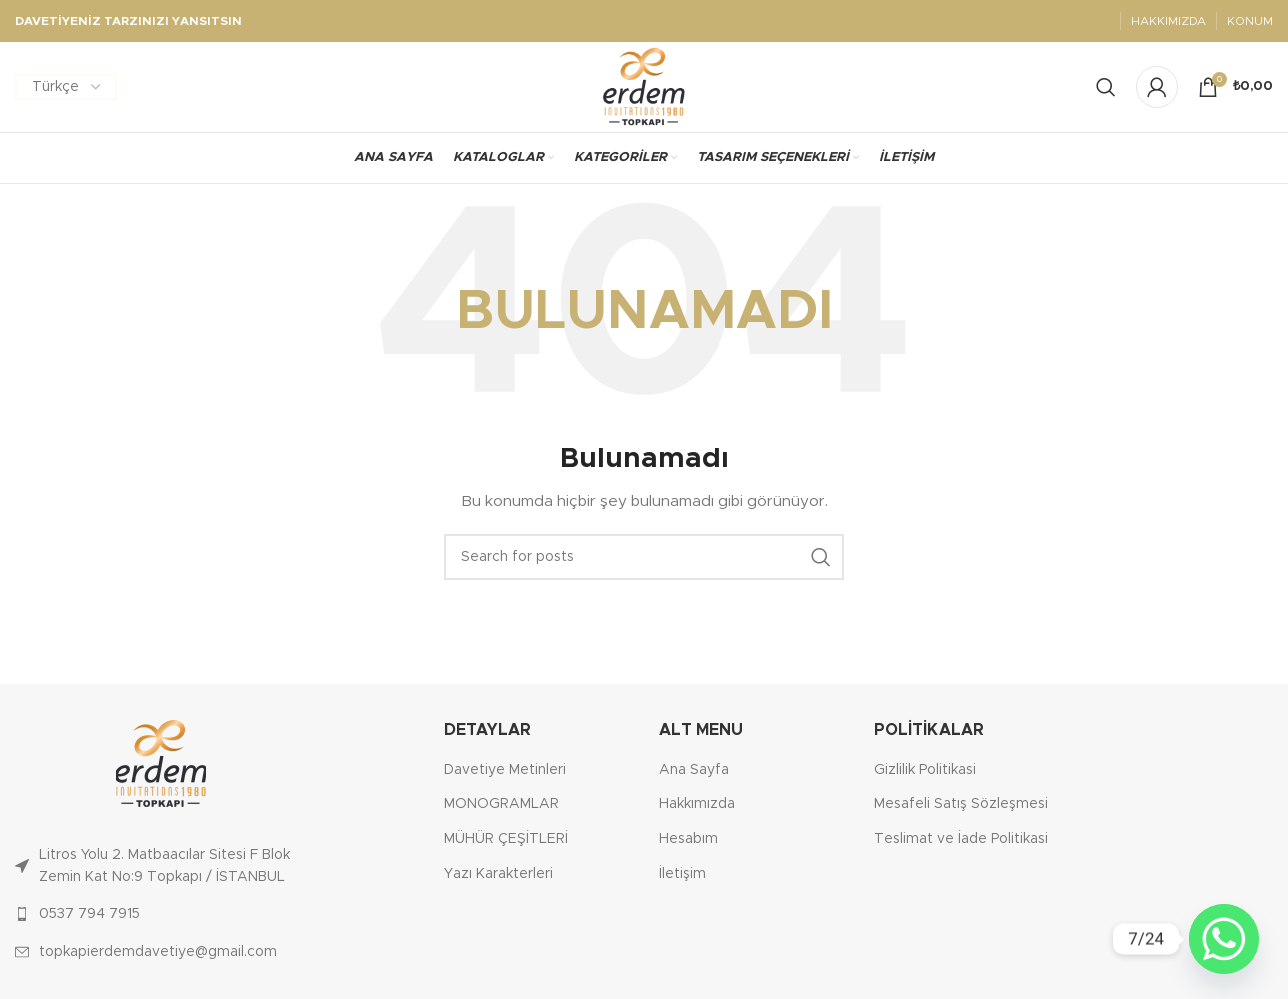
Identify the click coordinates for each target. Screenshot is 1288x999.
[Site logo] (644, 87)
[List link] (161, 866)
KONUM (1250, 21)
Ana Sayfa (694, 770)
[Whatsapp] (1224, 939)
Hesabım (688, 839)
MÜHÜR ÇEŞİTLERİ (506, 839)
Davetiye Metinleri (505, 770)
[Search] (1106, 87)
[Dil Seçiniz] (66, 87)
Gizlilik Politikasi (925, 770)
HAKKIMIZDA (1168, 21)
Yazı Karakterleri (498, 874)
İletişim (682, 874)
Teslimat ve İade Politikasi (961, 839)
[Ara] (644, 557)
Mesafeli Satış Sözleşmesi (961, 804)
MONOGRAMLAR (501, 804)
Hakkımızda (697, 804)
